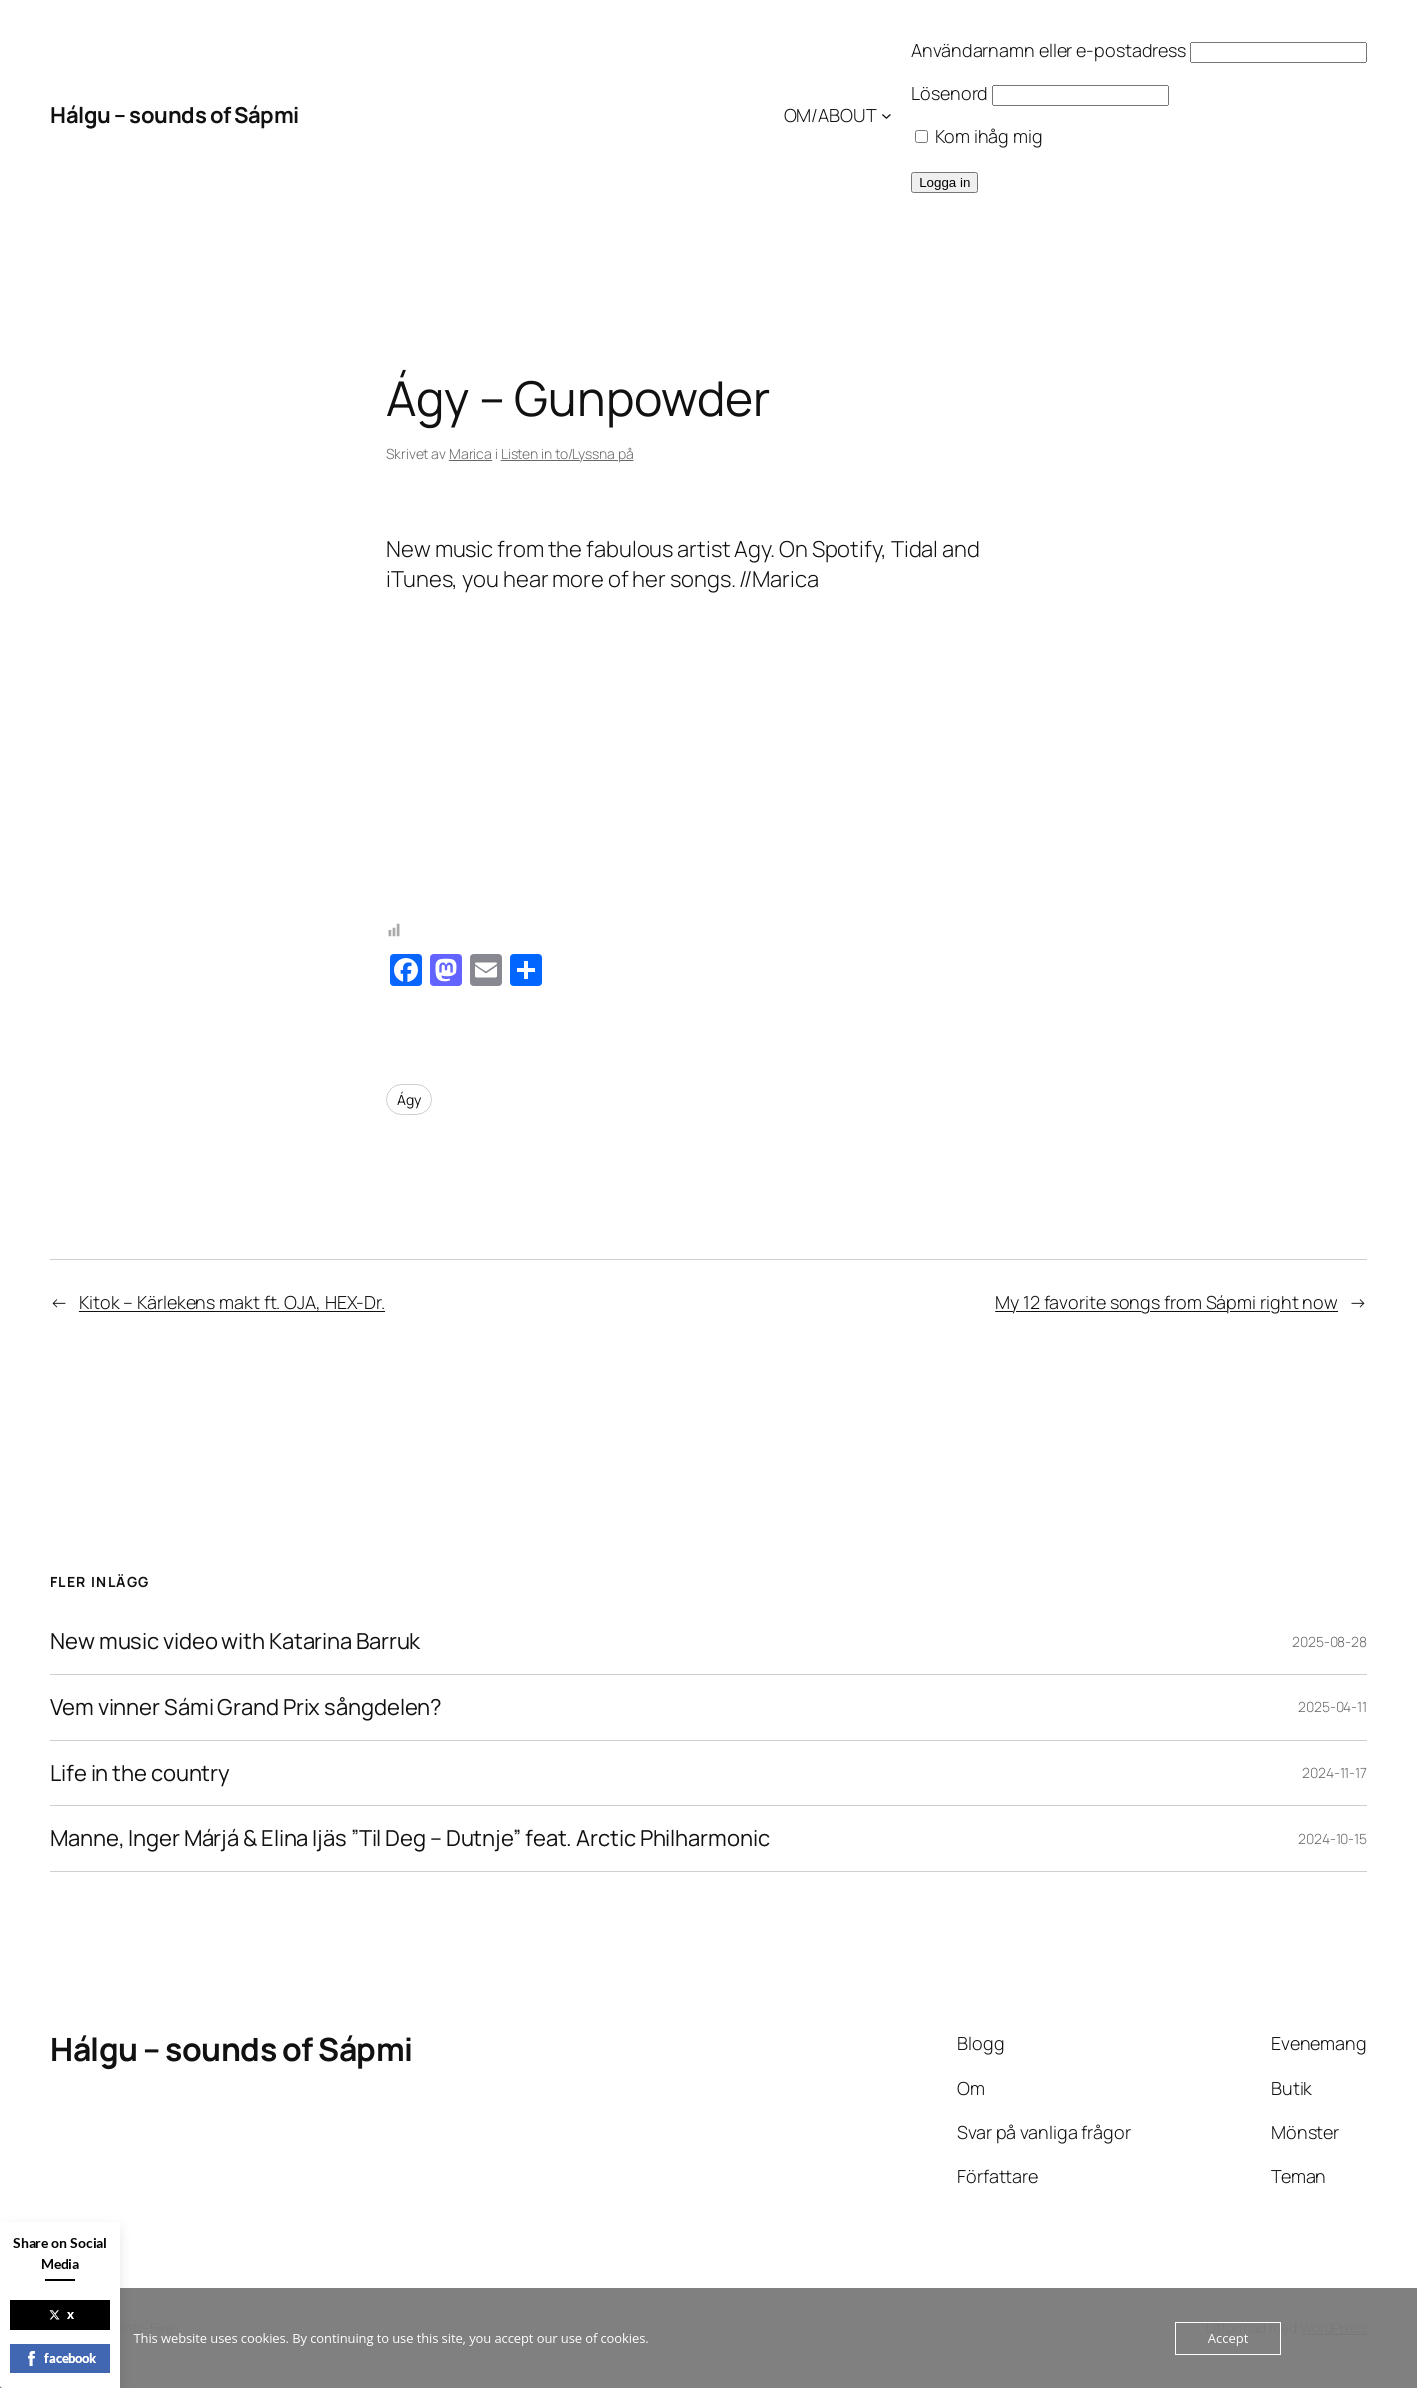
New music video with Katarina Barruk (235, 1641)
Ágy (409, 1099)
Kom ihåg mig (979, 136)
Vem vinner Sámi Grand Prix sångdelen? (246, 1707)
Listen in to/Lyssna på (567, 453)
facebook (60, 2358)
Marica (470, 453)
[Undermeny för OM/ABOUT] (886, 115)
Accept (1228, 2338)
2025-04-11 (1332, 1706)
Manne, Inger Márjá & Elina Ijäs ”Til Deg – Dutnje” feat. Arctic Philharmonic (409, 1838)
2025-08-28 (1329, 1641)
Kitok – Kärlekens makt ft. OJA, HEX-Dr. (232, 1302)
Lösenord (949, 93)
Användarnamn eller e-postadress (1048, 50)
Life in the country (140, 1773)
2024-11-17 (1334, 1772)
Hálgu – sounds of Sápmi (174, 115)
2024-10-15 (1332, 1838)
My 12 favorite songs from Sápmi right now (1166, 1302)
